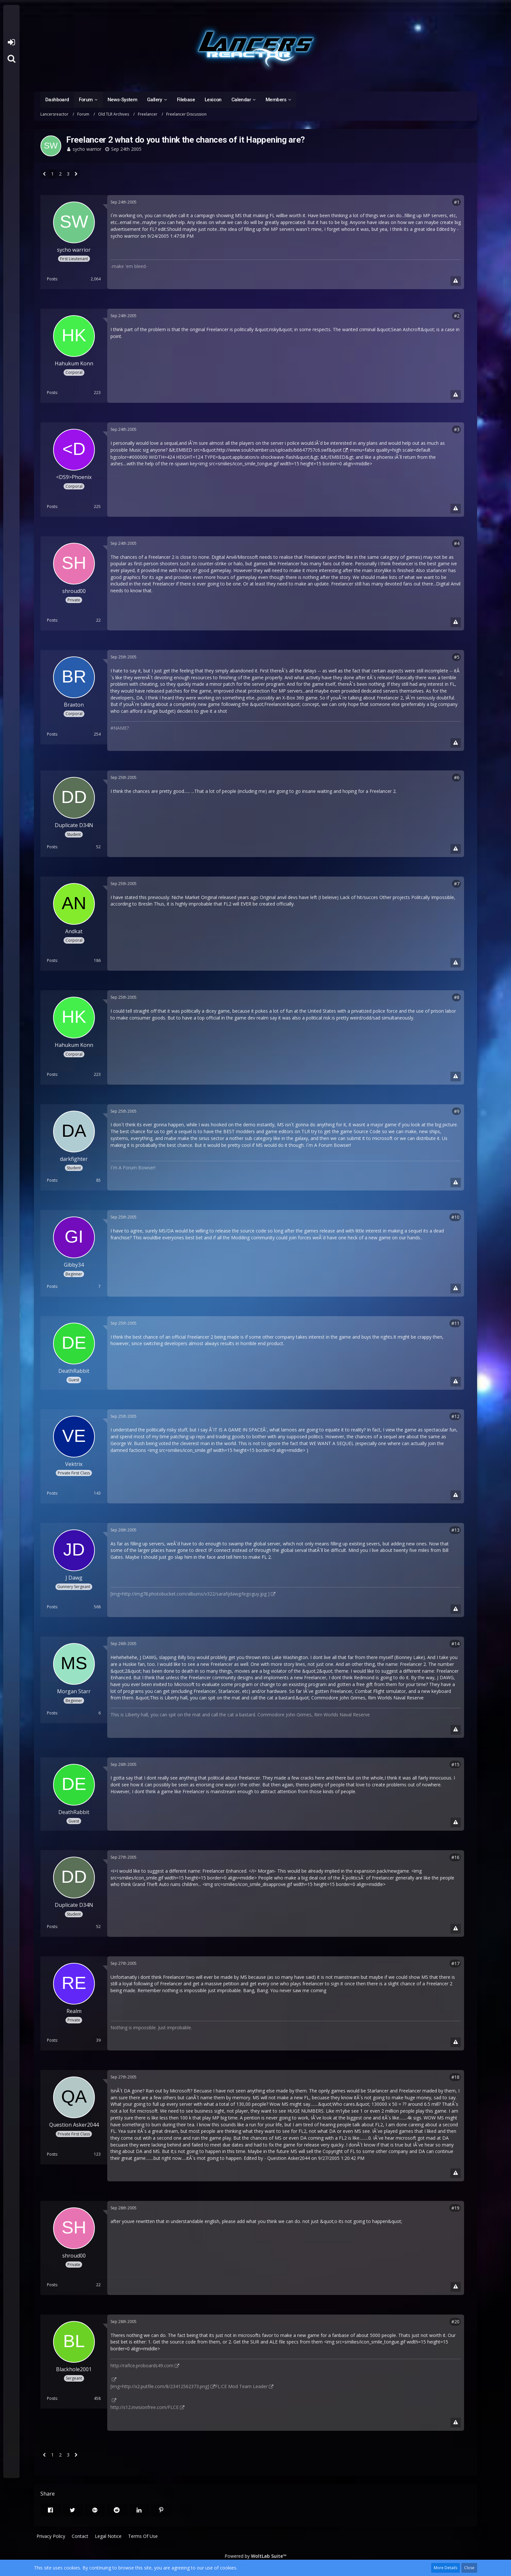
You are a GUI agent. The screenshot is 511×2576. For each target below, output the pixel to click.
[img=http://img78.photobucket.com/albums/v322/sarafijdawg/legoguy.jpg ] (190, 1594)
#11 (455, 1323)
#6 (457, 777)
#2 (457, 316)
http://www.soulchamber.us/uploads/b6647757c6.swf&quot (279, 450)
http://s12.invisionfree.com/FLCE (144, 2407)
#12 (455, 1416)
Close (469, 2567)
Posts (52, 279)
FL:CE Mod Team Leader (241, 2386)
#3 (457, 429)
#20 (455, 2321)
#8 (457, 997)
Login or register (11, 42)
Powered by (255, 2556)
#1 (457, 202)
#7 (457, 883)
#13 (455, 1530)
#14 (455, 1643)
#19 (455, 2208)
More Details (445, 2567)
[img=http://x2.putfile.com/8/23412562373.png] (159, 2386)
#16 (455, 1857)
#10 (455, 1217)
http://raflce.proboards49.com (141, 2365)
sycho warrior (87, 149)
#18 (455, 2077)
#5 (457, 657)
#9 (457, 1111)
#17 (455, 1963)
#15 (455, 1764)
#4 (457, 543)
